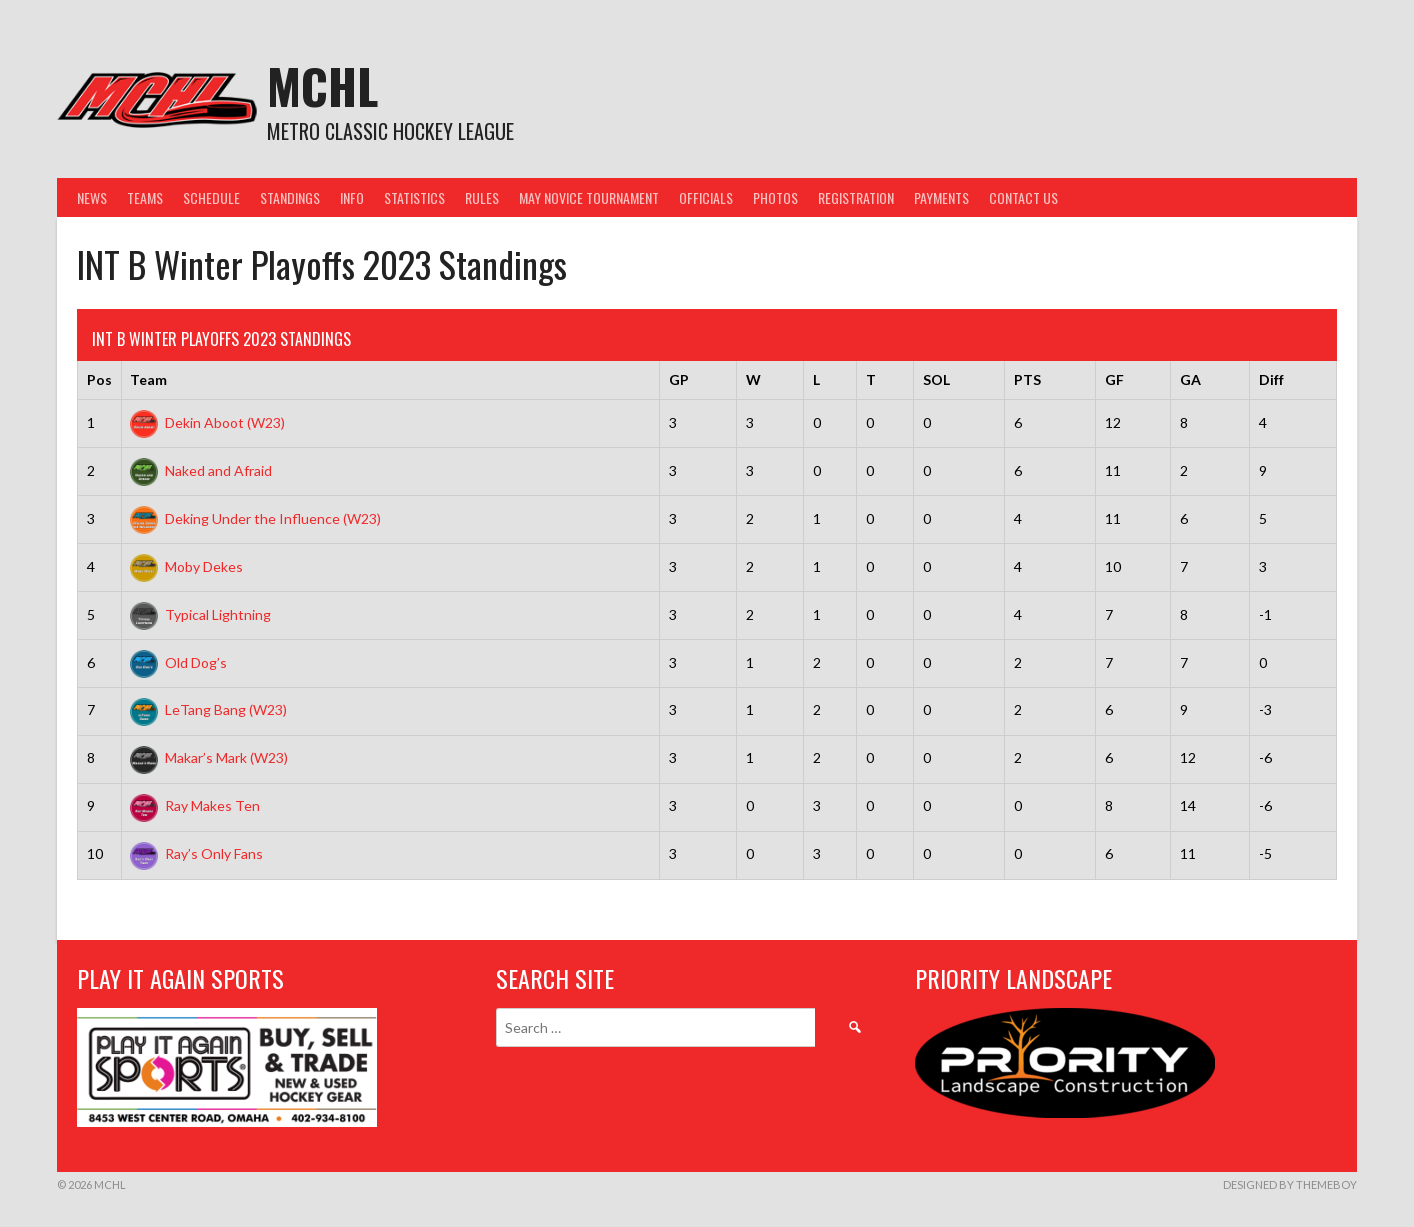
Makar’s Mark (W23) (209, 757)
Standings (290, 197)
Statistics (414, 197)
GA (1190, 379)
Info (352, 197)
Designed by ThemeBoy (1290, 1184)
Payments (941, 197)
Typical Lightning (200, 614)
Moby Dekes (186, 566)
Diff (1271, 379)
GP (679, 379)
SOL (936, 379)
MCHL (322, 85)
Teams (145, 197)
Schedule (211, 197)
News (92, 197)
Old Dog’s (178, 662)
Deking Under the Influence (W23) (255, 518)
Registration (856, 197)
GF (1114, 379)
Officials (706, 197)
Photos (775, 197)
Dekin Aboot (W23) (207, 422)
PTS (1027, 379)
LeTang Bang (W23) (208, 709)
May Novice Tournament (589, 197)
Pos (99, 379)
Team (148, 379)
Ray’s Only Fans (196, 853)
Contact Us (1023, 197)
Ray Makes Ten (195, 805)
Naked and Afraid (201, 470)
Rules (482, 197)
